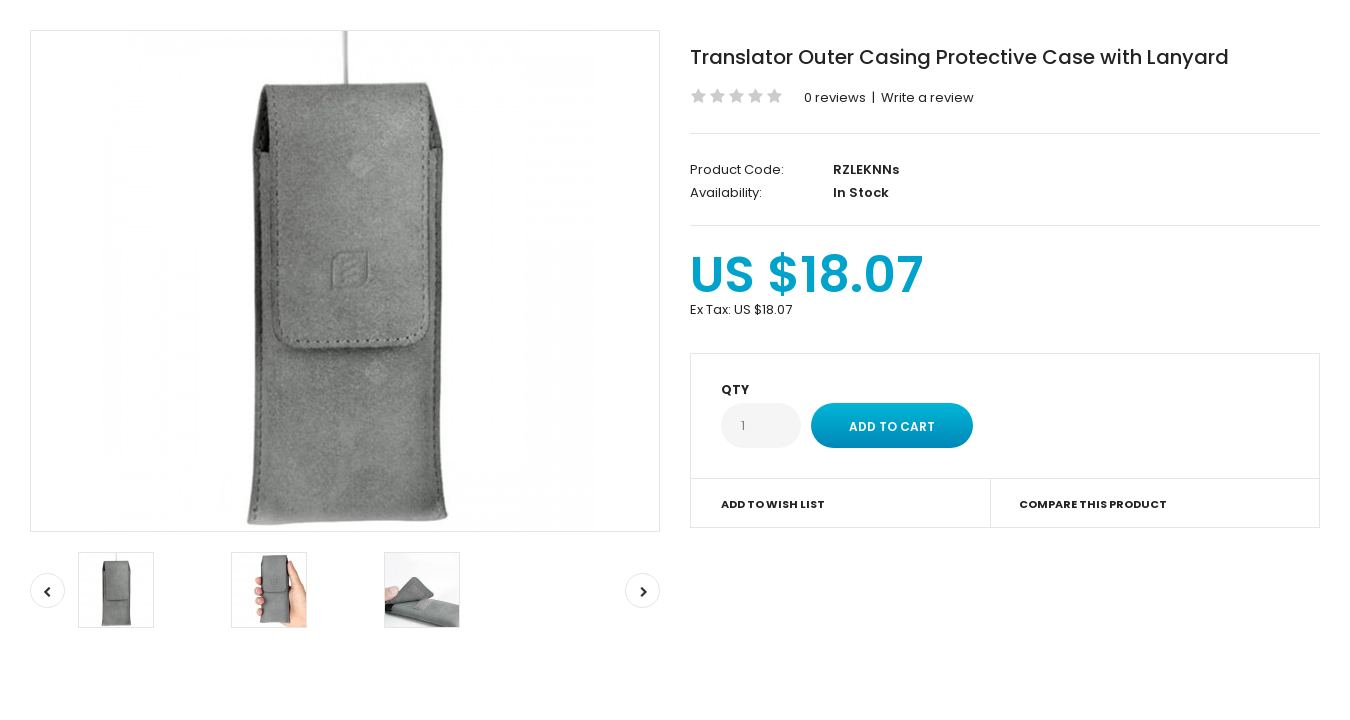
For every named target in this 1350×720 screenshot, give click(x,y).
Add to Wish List (773, 504)
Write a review (927, 97)
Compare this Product (1093, 504)
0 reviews (835, 97)
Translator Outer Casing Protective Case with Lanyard (959, 57)
